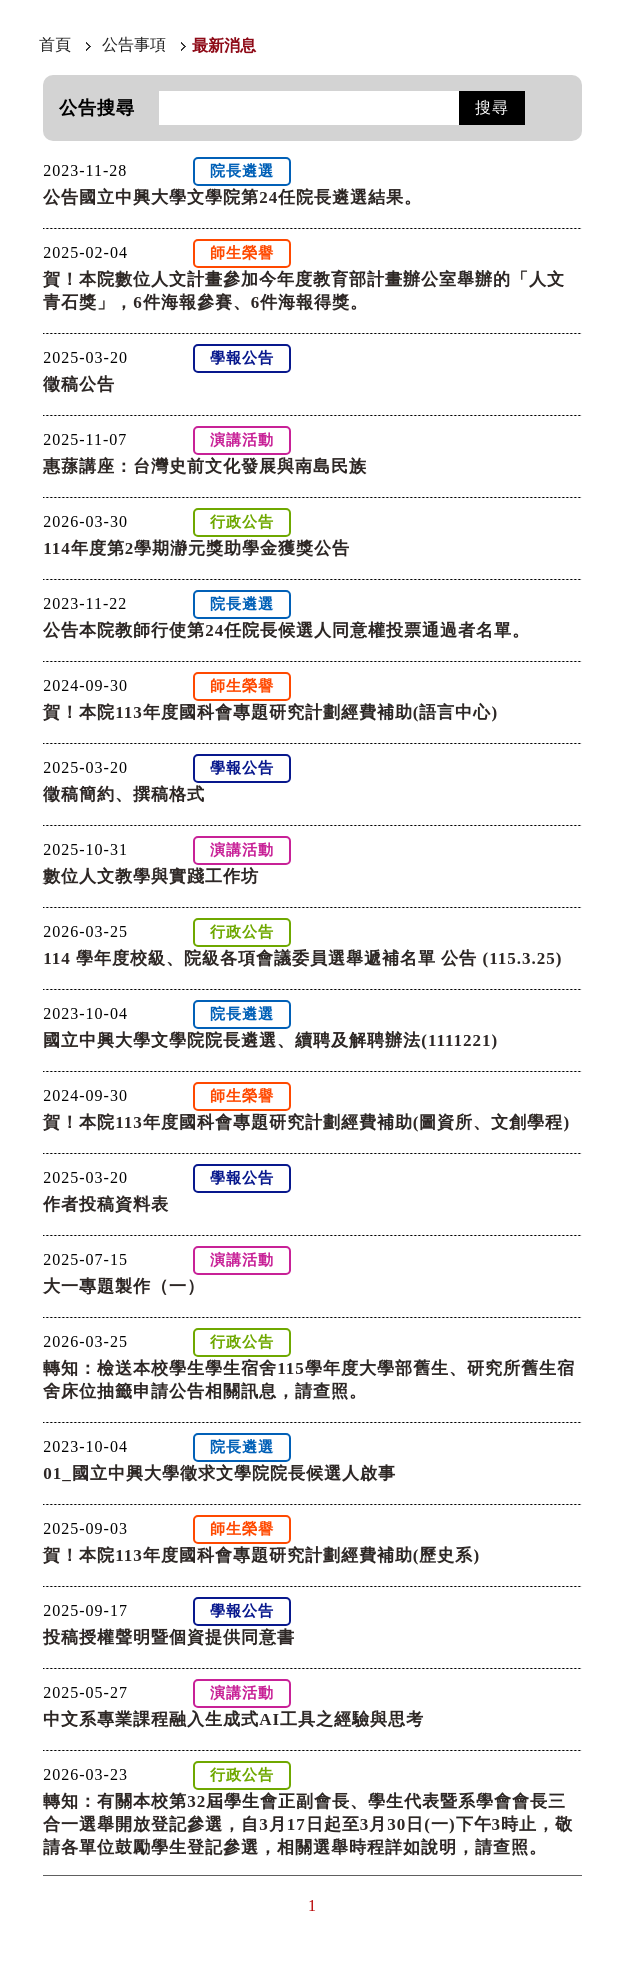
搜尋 (492, 107)
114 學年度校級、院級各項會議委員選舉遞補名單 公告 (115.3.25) (302, 958)
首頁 (55, 44)
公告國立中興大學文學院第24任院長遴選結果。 (232, 197)
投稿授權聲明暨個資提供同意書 (169, 1637)
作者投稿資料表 (106, 1204)
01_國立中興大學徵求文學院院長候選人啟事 (219, 1473)
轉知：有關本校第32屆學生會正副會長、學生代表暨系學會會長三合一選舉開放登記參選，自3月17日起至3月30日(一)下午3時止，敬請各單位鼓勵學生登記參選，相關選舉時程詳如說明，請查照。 (308, 1824)
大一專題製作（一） (124, 1286)
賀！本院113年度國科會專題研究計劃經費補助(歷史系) (261, 1555)
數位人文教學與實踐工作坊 (151, 876)
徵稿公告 (79, 384)
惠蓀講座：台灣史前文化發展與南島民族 (205, 466)
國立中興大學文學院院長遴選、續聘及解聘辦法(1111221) (270, 1040)
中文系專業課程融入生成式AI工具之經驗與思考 (233, 1719)
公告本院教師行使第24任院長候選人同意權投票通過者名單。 (286, 630)
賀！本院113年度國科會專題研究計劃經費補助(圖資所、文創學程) (306, 1122)
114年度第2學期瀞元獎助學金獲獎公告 (196, 548)
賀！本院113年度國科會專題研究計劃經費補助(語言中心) (270, 712)
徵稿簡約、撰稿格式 (124, 794)
